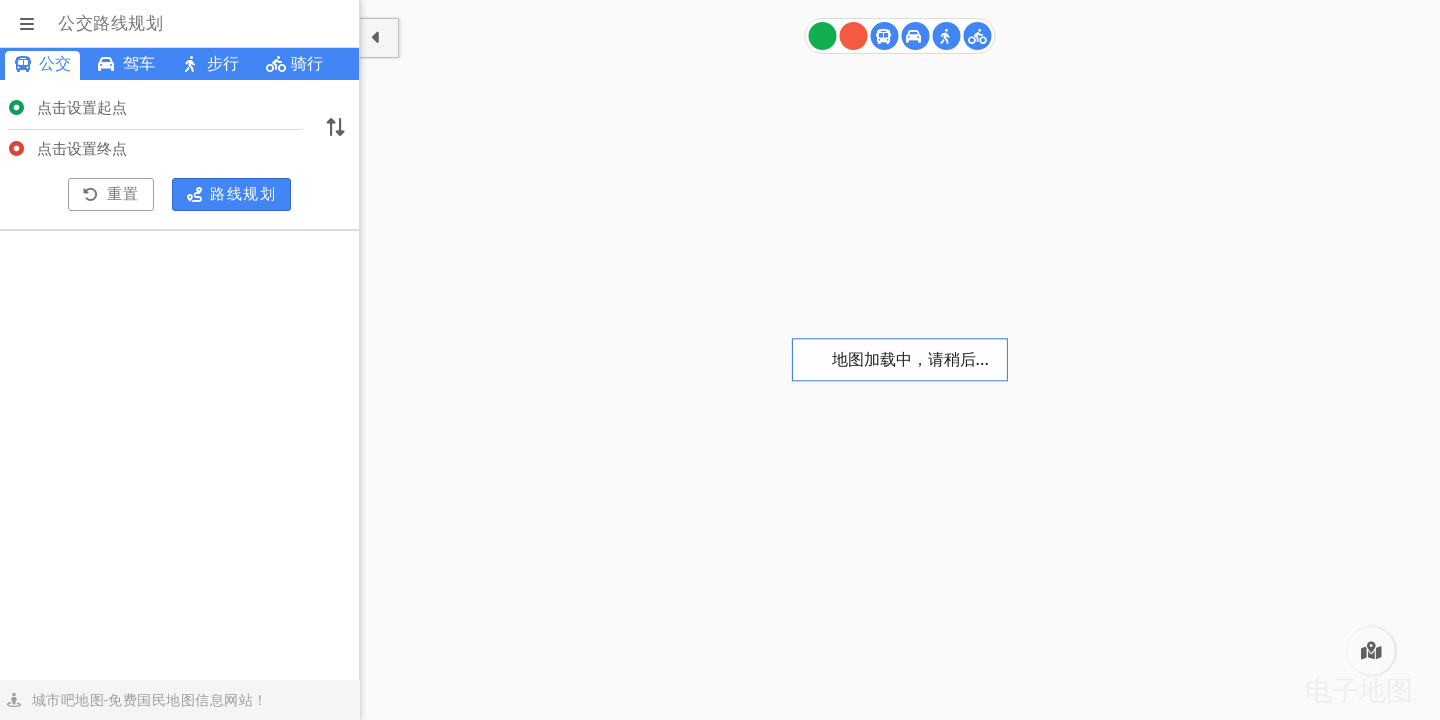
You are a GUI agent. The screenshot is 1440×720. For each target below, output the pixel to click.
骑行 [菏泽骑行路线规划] (294, 63)
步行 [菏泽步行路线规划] (210, 63)
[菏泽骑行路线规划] (978, 36)
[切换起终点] (335, 129)
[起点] (823, 36)
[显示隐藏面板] (379, 38)
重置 (111, 194)
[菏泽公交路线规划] (885, 36)
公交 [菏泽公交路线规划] (42, 63)
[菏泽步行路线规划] (947, 36)
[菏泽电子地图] (1371, 651)
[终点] (854, 36)
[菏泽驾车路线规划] (916, 36)
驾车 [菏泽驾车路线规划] (126, 63)
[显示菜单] (29, 24)
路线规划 (232, 194)
